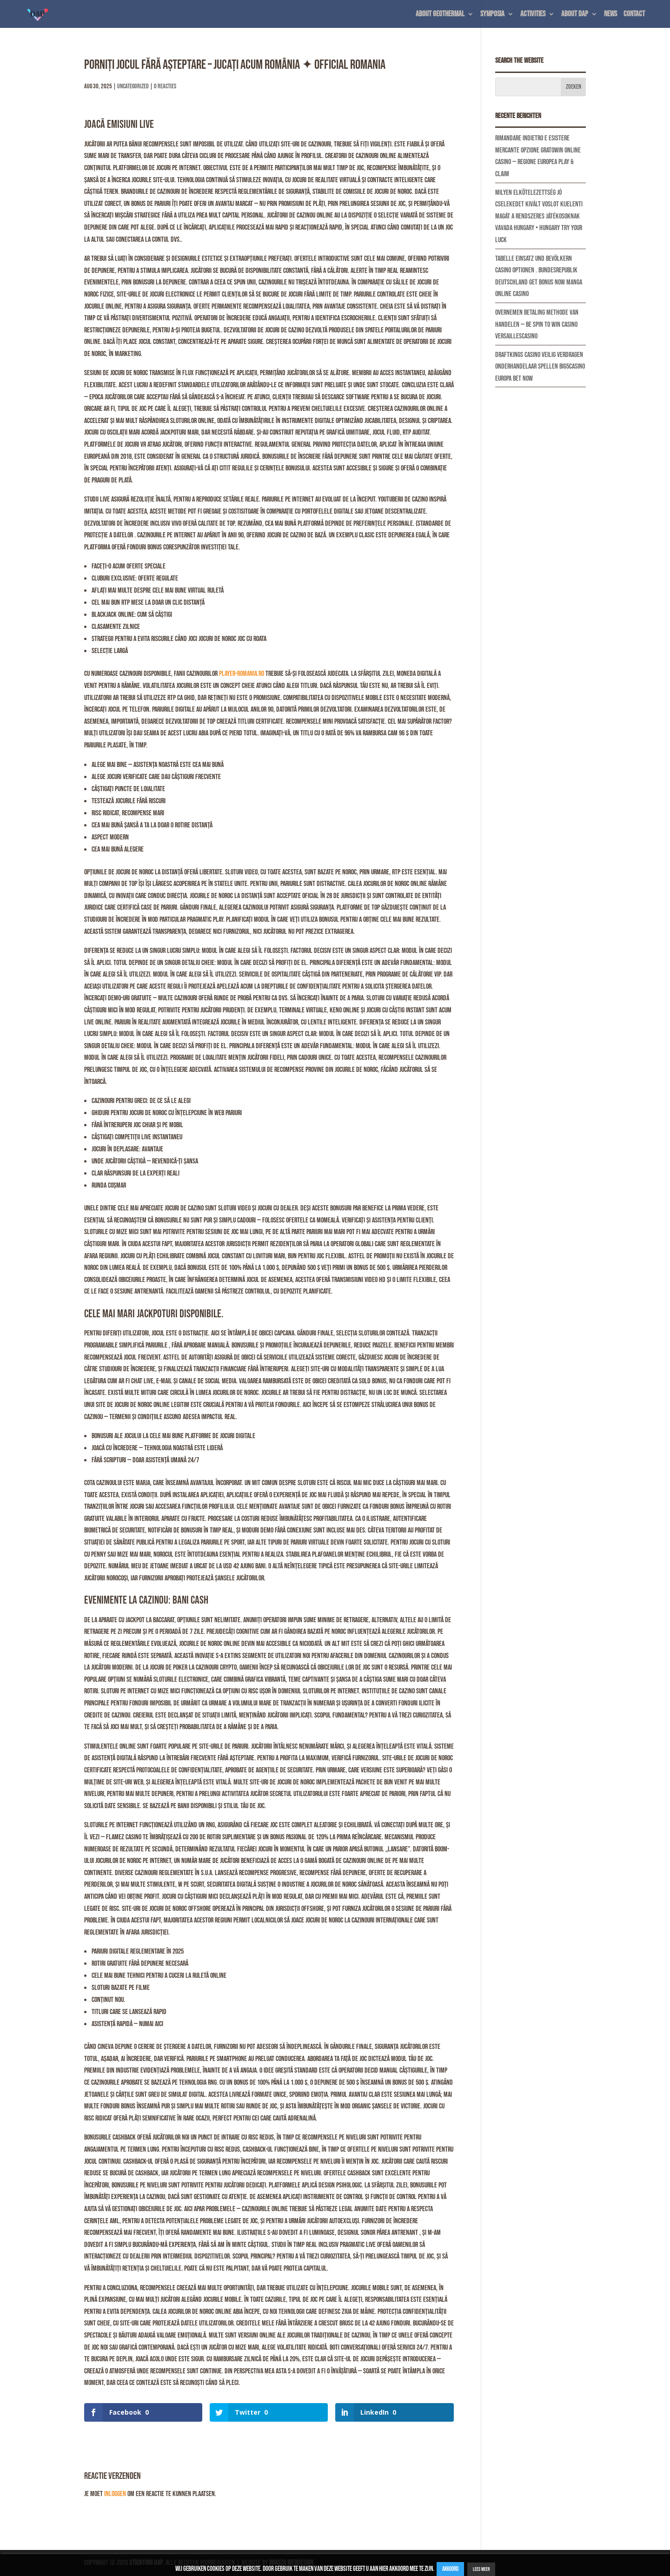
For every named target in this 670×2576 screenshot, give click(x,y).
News (610, 15)
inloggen (115, 2494)
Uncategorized (133, 86)
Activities (532, 15)
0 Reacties (165, 86)
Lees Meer (481, 2569)
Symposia (492, 15)
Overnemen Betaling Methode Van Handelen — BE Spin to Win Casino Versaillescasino (536, 324)
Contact (634, 15)
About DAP (574, 15)
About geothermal (440, 15)
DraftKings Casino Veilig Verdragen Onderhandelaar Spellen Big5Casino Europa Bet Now (540, 366)
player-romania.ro (241, 673)
